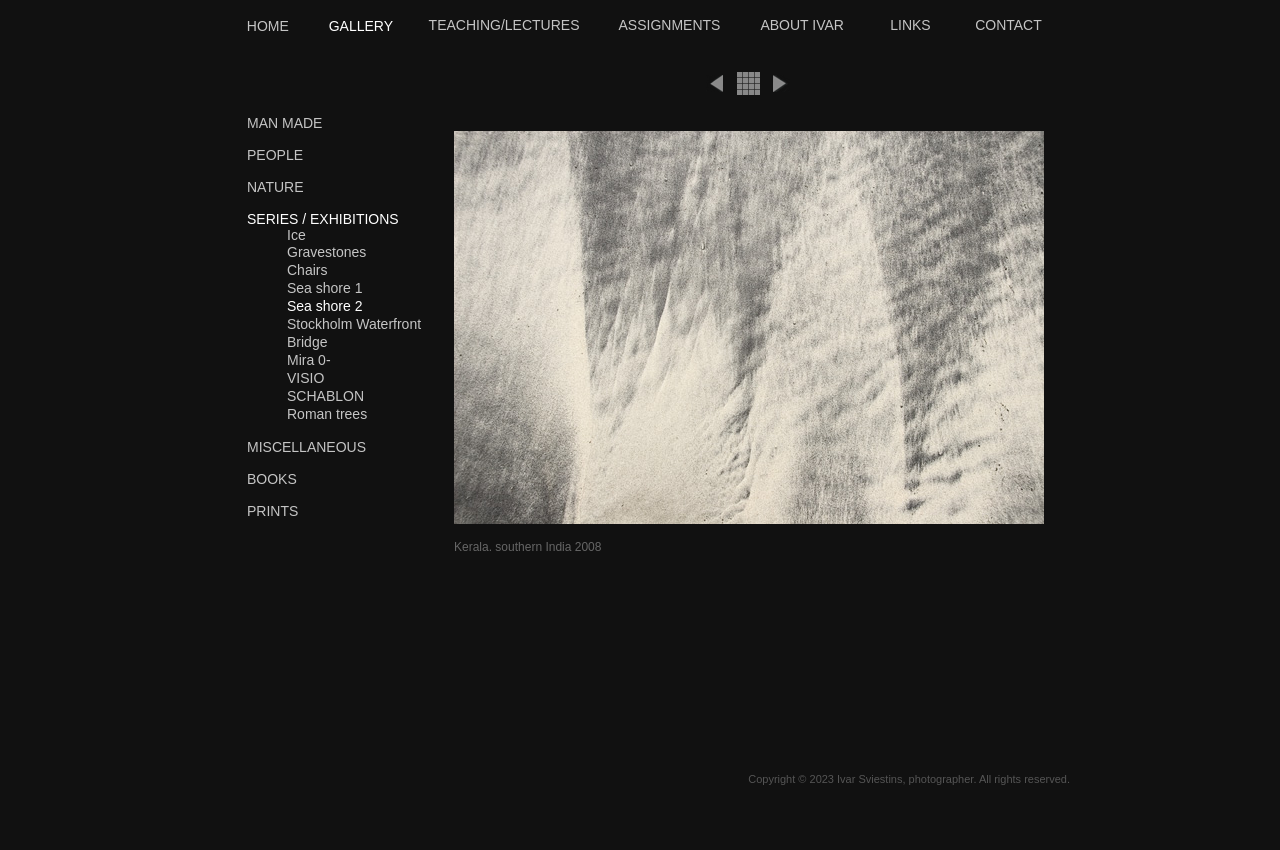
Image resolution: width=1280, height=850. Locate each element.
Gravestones (326, 252)
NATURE (275, 187)
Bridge (307, 342)
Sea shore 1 (325, 288)
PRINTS (272, 511)
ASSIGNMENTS (670, 25)
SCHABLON (325, 396)
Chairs (307, 270)
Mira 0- (309, 360)
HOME (268, 26)
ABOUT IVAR (802, 25)
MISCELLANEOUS (306, 447)
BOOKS (272, 479)
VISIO (305, 378)
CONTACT (1008, 25)
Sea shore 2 (325, 306)
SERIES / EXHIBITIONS (323, 219)
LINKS (910, 25)
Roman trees (327, 414)
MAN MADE (284, 123)
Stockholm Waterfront (354, 324)
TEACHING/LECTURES (504, 25)
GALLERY (361, 26)
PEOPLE (275, 155)
